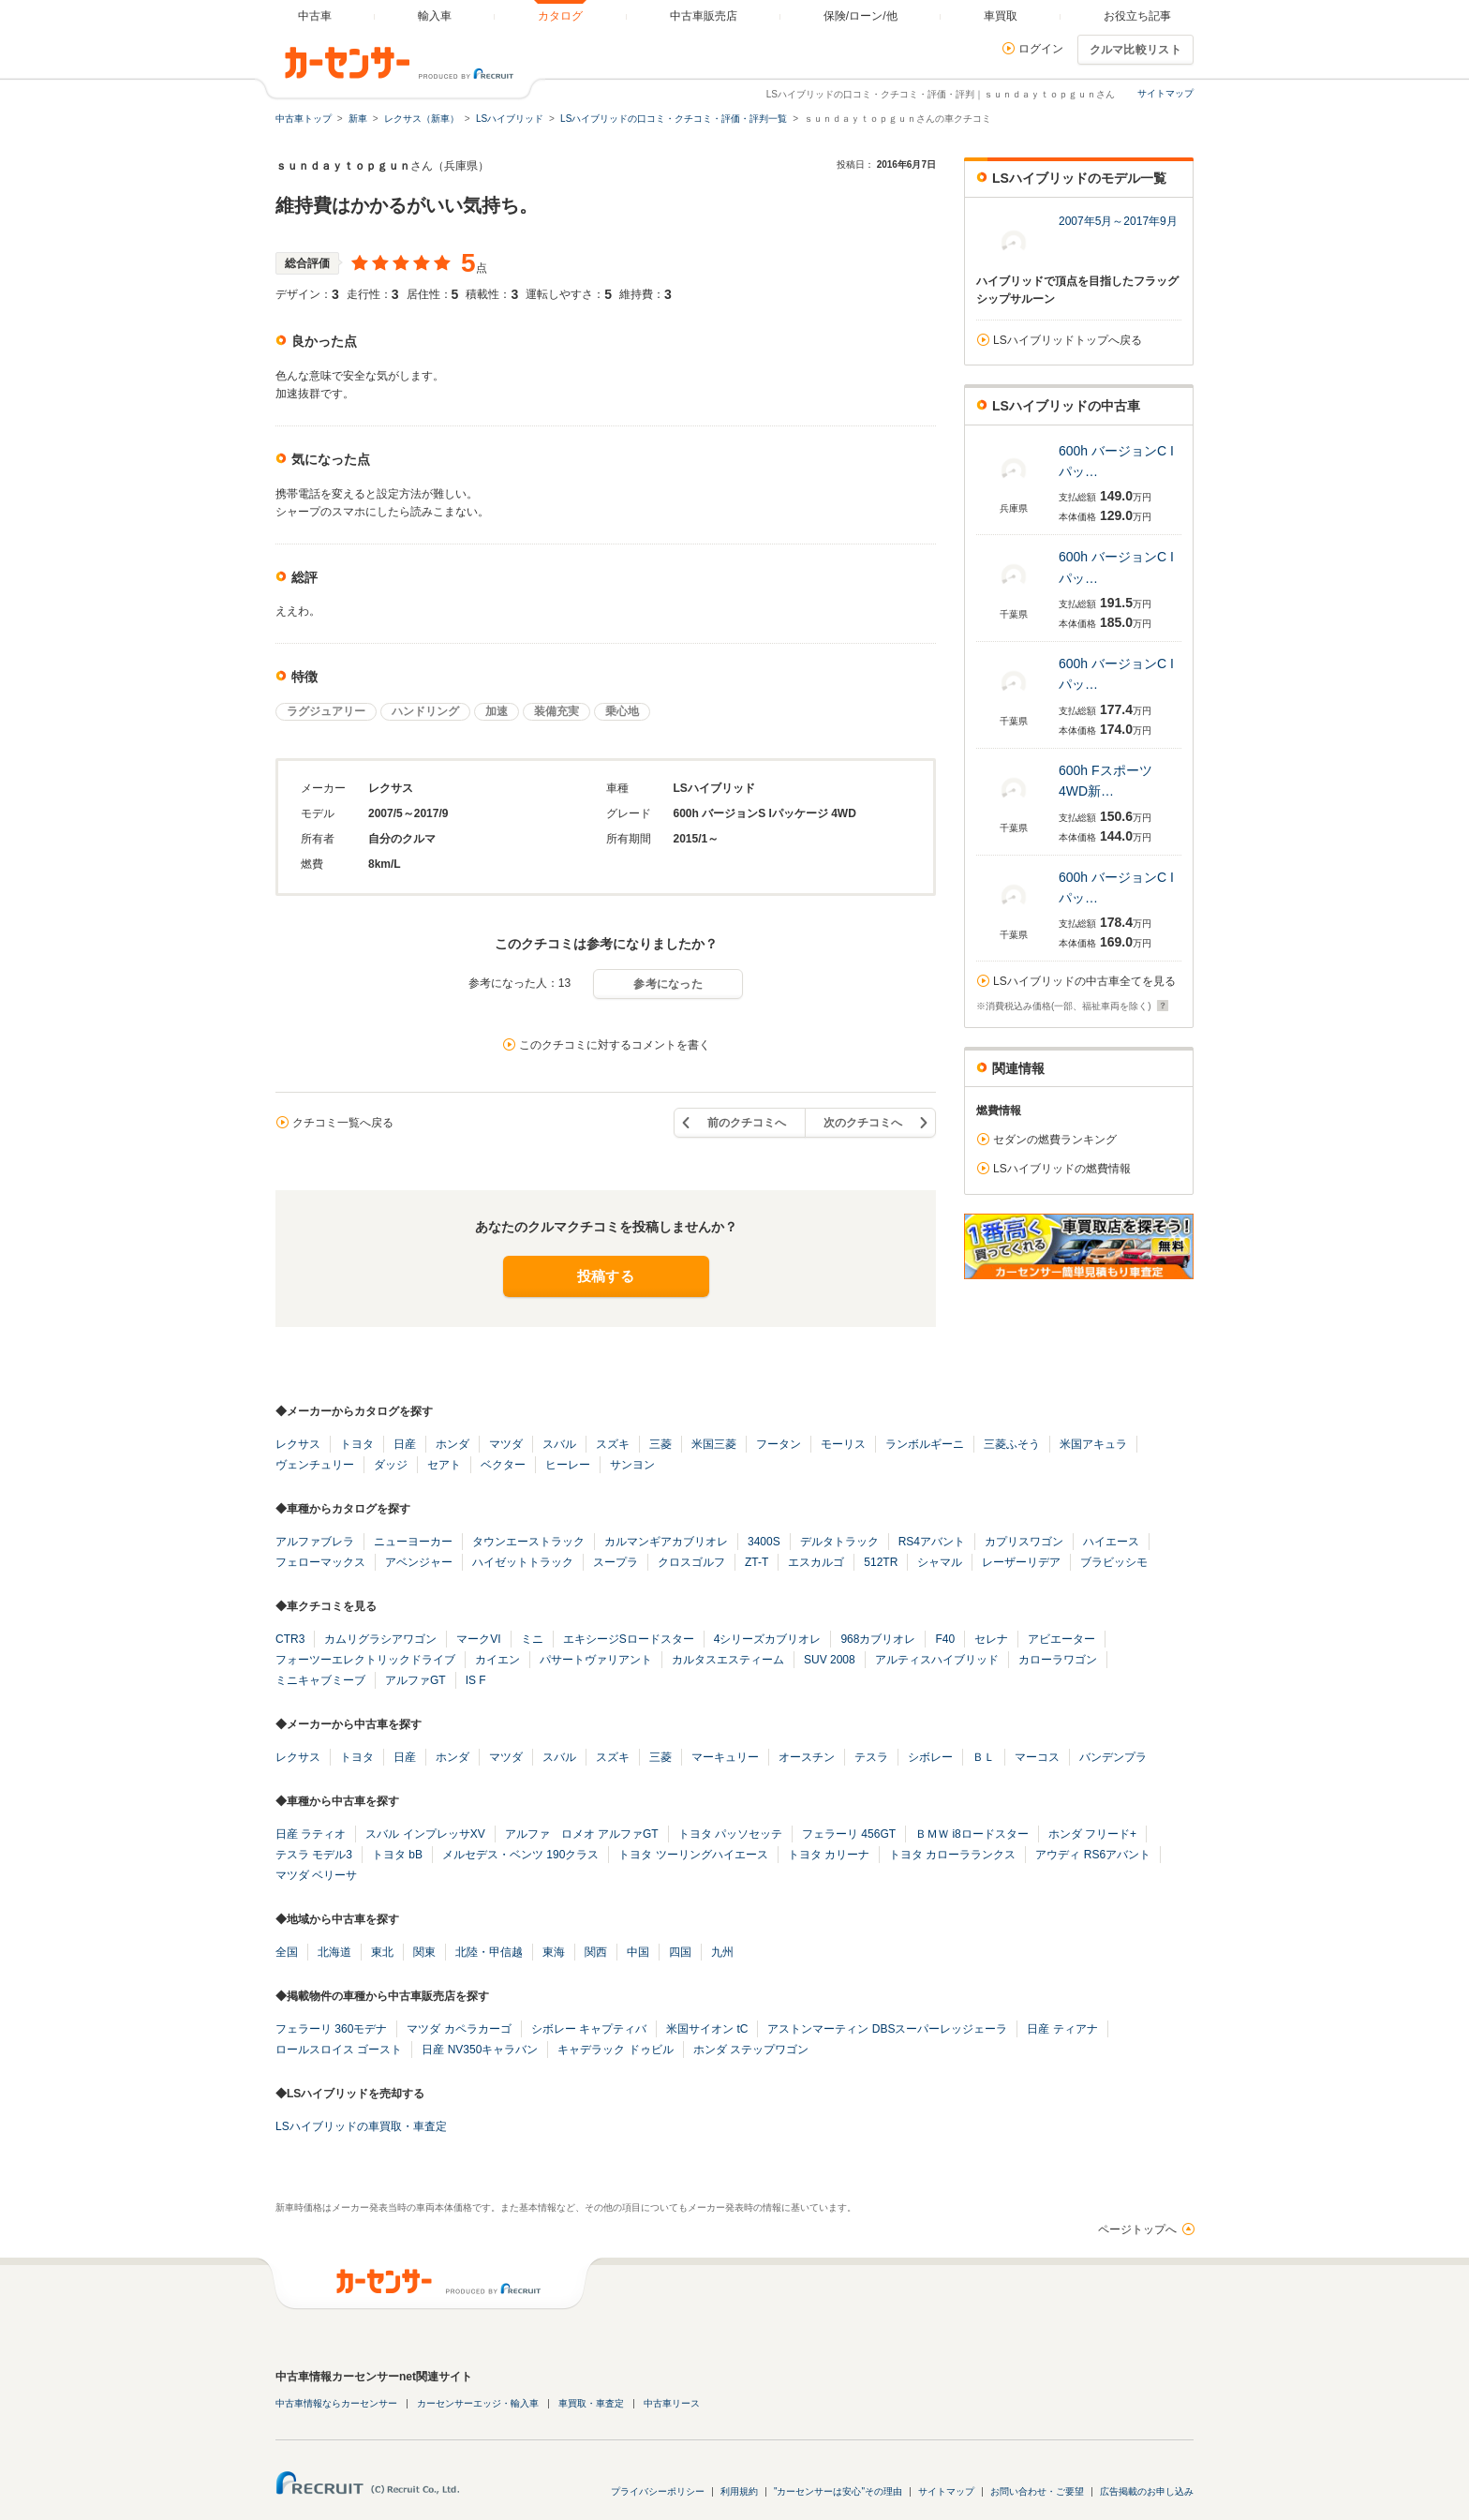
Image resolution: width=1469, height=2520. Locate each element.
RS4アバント (931, 1541)
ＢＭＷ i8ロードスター (972, 1834)
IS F (476, 1680)
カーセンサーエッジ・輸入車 (478, 2403)
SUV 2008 (829, 1659)
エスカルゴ (816, 1562)
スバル (559, 1444)
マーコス (1037, 1757)
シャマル (939, 1562)
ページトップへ (1137, 2229)
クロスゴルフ (691, 1562)
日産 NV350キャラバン (480, 2049)
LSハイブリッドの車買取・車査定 (361, 2126)
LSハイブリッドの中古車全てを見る (1084, 981)
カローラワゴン (1057, 1659)
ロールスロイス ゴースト (338, 2049)
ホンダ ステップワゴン (751, 2049)
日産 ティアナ (1062, 2028)
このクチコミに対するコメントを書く (614, 1044)
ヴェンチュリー (314, 1464)
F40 (945, 1639)
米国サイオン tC (707, 2028)
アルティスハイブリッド (937, 1659)
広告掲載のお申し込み (1147, 2491)
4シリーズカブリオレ (768, 1639)
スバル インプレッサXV (424, 1834)
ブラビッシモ (1114, 1562)
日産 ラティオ (310, 1834)
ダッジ (391, 1464)
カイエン (497, 1659)
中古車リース (672, 2403)
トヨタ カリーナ (828, 1854)
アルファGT (415, 1680)
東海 (553, 1952)
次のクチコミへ (863, 1122)
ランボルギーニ (924, 1444)
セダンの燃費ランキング (1055, 1139)
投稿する (605, 1276)
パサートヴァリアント (596, 1659)
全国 (286, 1952)
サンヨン (632, 1464)
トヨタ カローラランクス (952, 1854)
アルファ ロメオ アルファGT (582, 1834)
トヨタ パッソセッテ (730, 1834)
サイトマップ (1165, 93)
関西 (596, 1952)
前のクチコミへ (746, 1122)
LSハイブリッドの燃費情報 (1062, 1168)
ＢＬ (983, 1757)
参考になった (668, 984)
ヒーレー (567, 1464)
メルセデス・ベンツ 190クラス (520, 1854)
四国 (680, 1952)
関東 (424, 1952)
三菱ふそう (1012, 1444)
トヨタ (357, 1444)
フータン (778, 1444)
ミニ (532, 1639)
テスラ (871, 1757)
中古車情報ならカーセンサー (336, 2403)
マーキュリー (725, 1757)
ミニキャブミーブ (320, 1680)
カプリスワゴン (1024, 1541)
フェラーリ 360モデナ (331, 2028)
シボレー (930, 1757)
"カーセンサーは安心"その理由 (838, 2491)
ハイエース (1111, 1541)
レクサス (297, 1444)
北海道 (334, 1952)
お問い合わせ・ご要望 (1037, 2491)
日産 (404, 1444)
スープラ (615, 1562)
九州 (722, 1952)
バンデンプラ (1113, 1757)
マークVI (478, 1639)
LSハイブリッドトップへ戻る (1067, 340)
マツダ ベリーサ (316, 1875)
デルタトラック (839, 1541)
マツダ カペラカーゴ (459, 2028)
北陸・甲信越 (489, 1952)
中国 (638, 1952)
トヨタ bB (397, 1854)
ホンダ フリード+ (1092, 1834)
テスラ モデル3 (313, 1854)
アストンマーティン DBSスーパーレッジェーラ (887, 2028)
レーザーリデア (1021, 1562)
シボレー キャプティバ (588, 2028)
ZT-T (756, 1562)
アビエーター (1061, 1639)
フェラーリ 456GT (849, 1834)
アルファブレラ (314, 1541)
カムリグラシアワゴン (380, 1639)
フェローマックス (320, 1562)
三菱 (660, 1444)
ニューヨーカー (413, 1541)
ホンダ (452, 1444)
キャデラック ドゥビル (615, 2049)
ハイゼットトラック (522, 1562)
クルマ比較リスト (1135, 49)
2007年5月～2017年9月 (1118, 221)
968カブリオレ (877, 1639)
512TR (881, 1562)
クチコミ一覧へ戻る (342, 1122)
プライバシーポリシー (658, 2491)
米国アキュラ (1093, 1444)
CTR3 (289, 1639)
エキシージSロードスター (628, 1639)
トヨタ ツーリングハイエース (692, 1854)
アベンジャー (419, 1562)
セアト (444, 1464)
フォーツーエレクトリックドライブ (365, 1659)
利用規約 (739, 2491)
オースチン (807, 1757)
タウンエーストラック (528, 1541)
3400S (764, 1541)
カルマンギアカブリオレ (666, 1541)
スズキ (613, 1444)
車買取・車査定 (591, 2403)
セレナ (991, 1639)
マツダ (506, 1444)
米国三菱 (713, 1444)
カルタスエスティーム (728, 1659)
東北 (382, 1952)
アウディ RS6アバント (1092, 1854)
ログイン (1040, 48)
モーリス (843, 1444)
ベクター (503, 1464)
